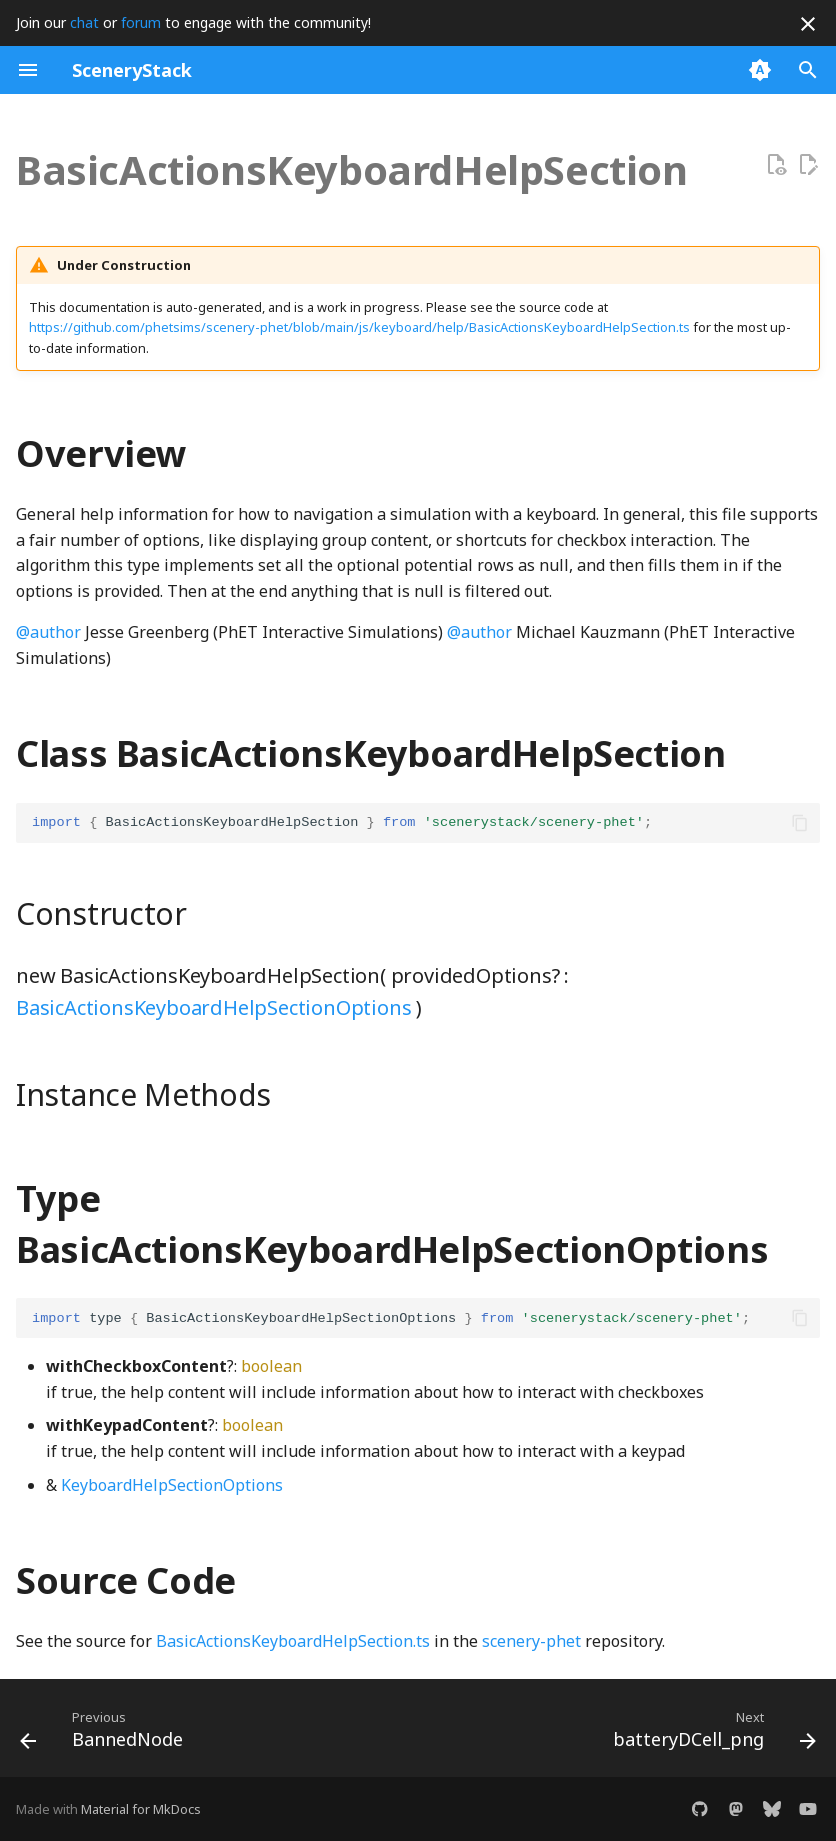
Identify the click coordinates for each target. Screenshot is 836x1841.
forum (141, 22)
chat (84, 22)
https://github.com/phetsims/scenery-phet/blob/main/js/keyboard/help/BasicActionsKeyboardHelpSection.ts (359, 327)
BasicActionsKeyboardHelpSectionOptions (213, 1007)
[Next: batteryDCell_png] (710, 1734)
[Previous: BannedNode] (105, 1734)
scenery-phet (531, 1641)
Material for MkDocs (141, 1809)
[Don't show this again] (808, 24)
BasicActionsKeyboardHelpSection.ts (293, 1641)
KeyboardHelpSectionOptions (172, 1485)
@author (48, 632)
